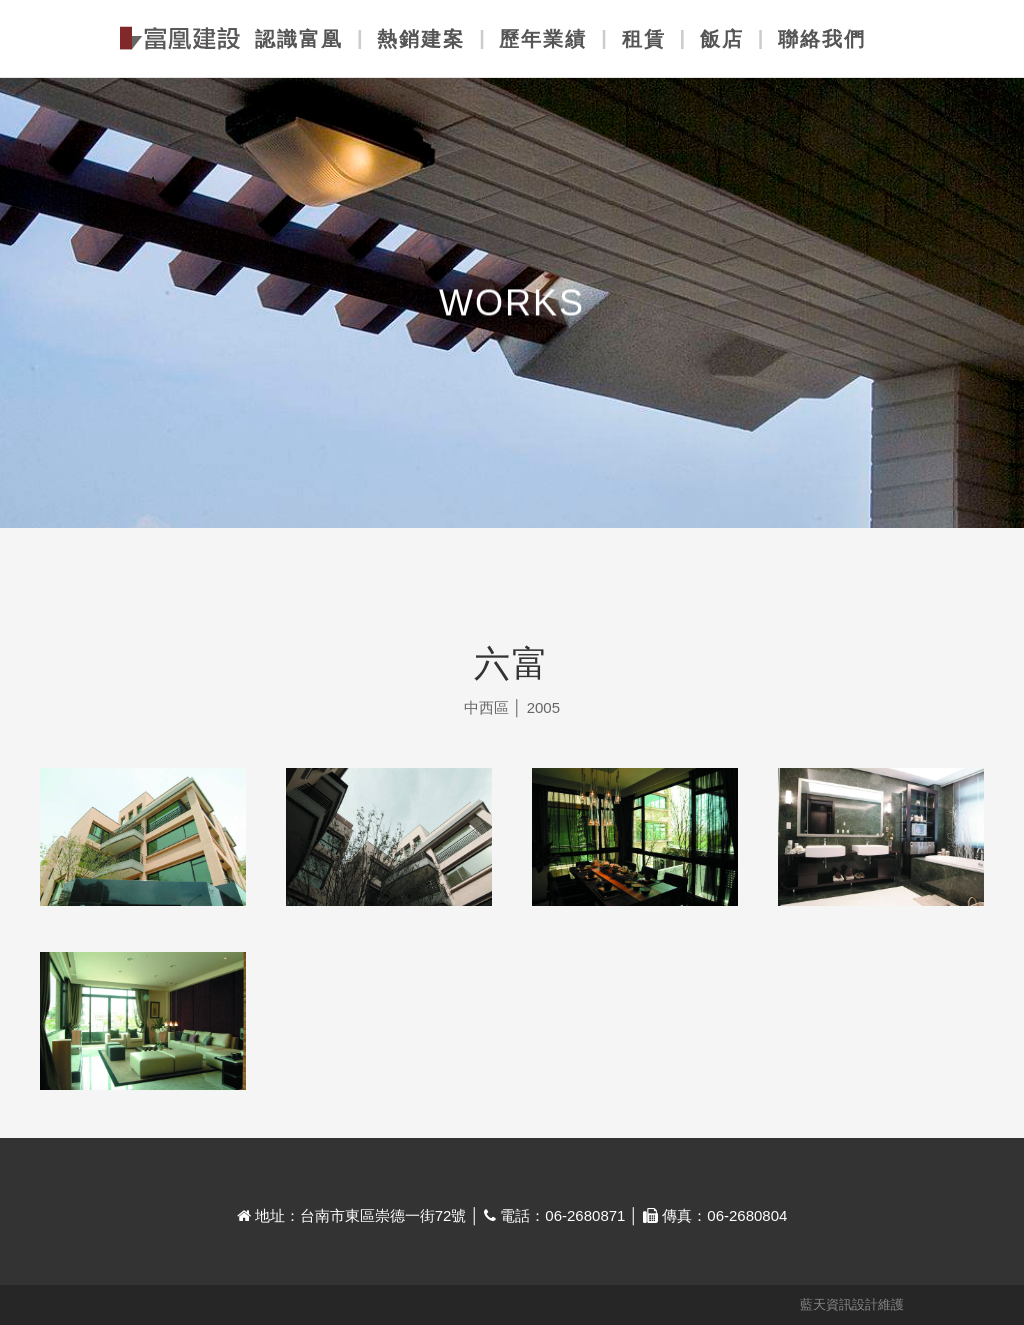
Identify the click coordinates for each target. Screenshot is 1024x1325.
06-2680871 (585, 1215)
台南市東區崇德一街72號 (383, 1215)
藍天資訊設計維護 (852, 1304)
